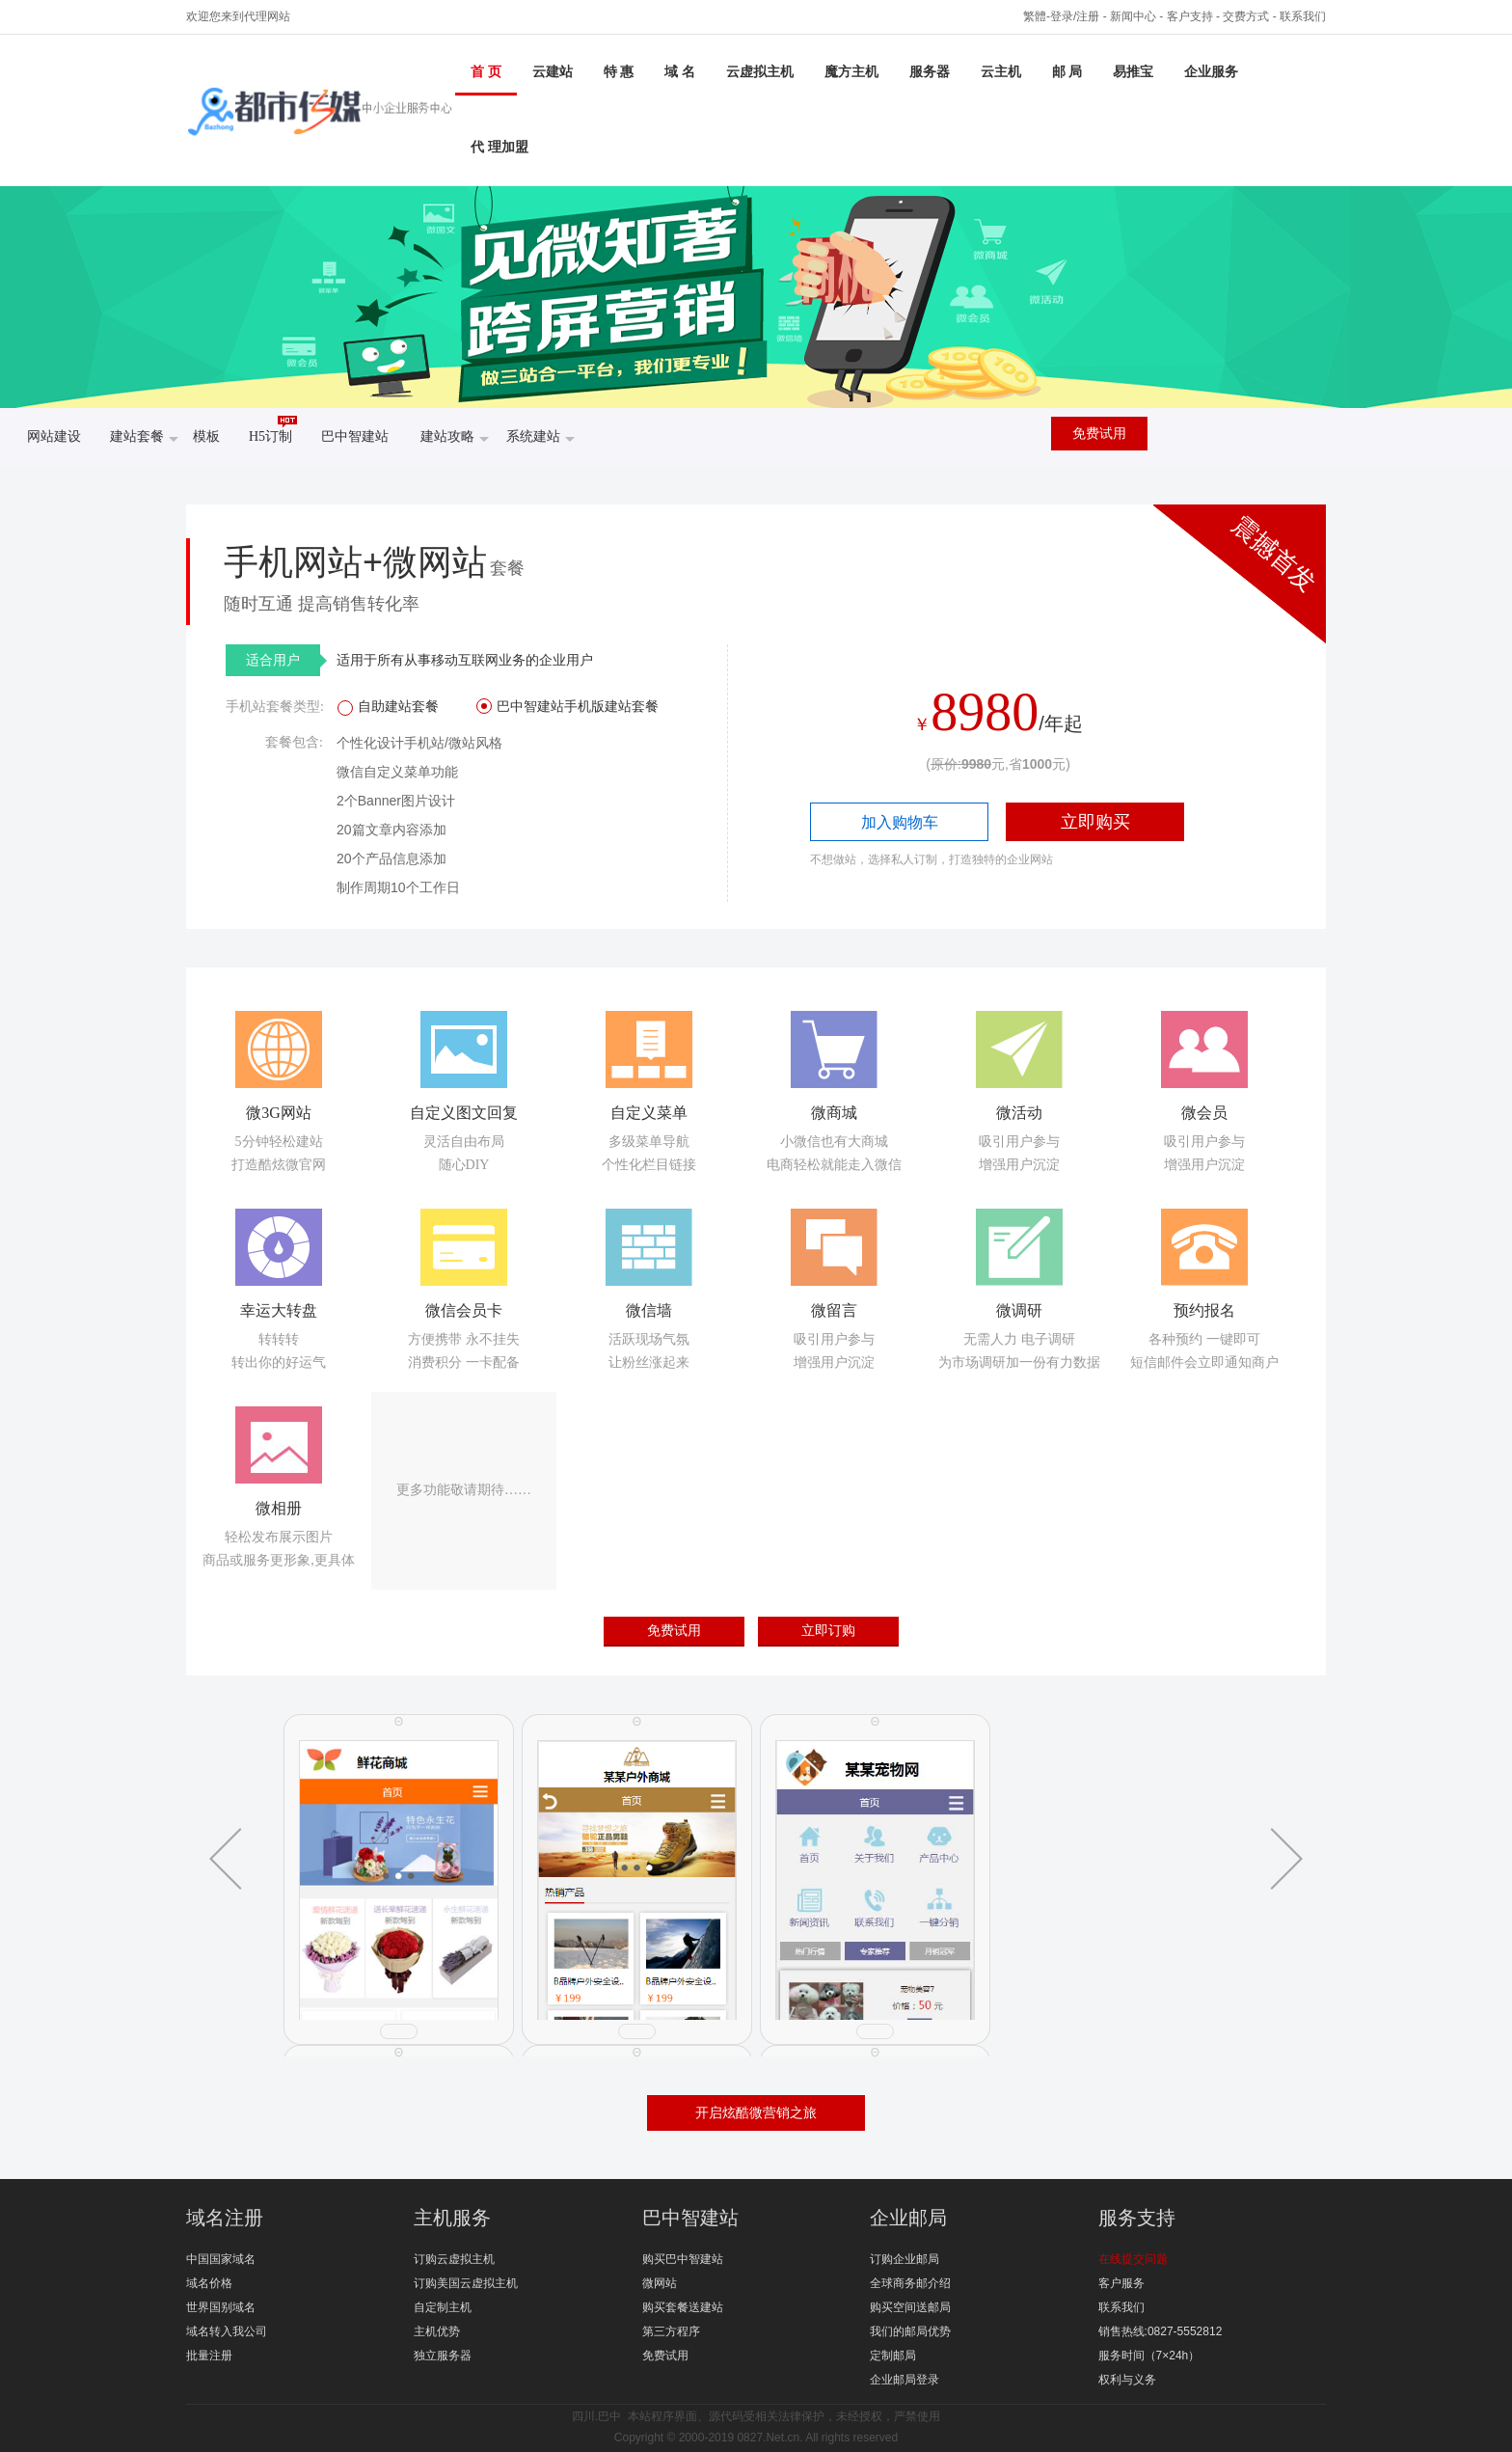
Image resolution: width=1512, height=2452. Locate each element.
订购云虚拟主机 (454, 2259)
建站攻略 (454, 438)
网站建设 (54, 436)
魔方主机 (851, 72)
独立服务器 (443, 2355)
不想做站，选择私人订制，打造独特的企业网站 (931, 859)
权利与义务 (1127, 2379)
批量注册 (209, 2355)
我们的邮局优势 (910, 2331)
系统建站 (540, 438)
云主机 (1001, 72)
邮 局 (1067, 72)
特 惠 (619, 72)
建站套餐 (144, 438)
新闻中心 (1133, 16)
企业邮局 (908, 2217)
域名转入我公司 (226, 2331)
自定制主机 (443, 2307)
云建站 (552, 72)
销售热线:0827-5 (1141, 2331)
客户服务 (1121, 2283)
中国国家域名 (221, 2259)
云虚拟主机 (760, 72)
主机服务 (452, 2217)
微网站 (659, 2283)
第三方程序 (671, 2331)
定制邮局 (893, 2355)
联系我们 (1303, 16)
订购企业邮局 (904, 2259)
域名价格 (209, 2283)
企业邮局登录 (904, 2379)
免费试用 (1099, 433)
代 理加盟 (499, 147)
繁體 (1034, 16)
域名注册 (224, 2217)
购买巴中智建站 (682, 2259)
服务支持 (1136, 2217)
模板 (206, 436)
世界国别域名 (221, 2307)
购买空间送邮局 (910, 2307)
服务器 (929, 72)
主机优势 (437, 2331)
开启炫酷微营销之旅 (756, 2112)
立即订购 (828, 1630)
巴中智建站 (355, 436)
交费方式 (1246, 16)
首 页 (486, 72)
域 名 (679, 72)
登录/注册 (1074, 16)
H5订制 (273, 430)
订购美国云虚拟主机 (466, 2283)
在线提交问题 (1133, 2259)
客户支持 (1190, 16)
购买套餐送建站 (682, 2307)
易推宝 (1133, 72)
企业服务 (1211, 72)
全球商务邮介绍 (910, 2283)
